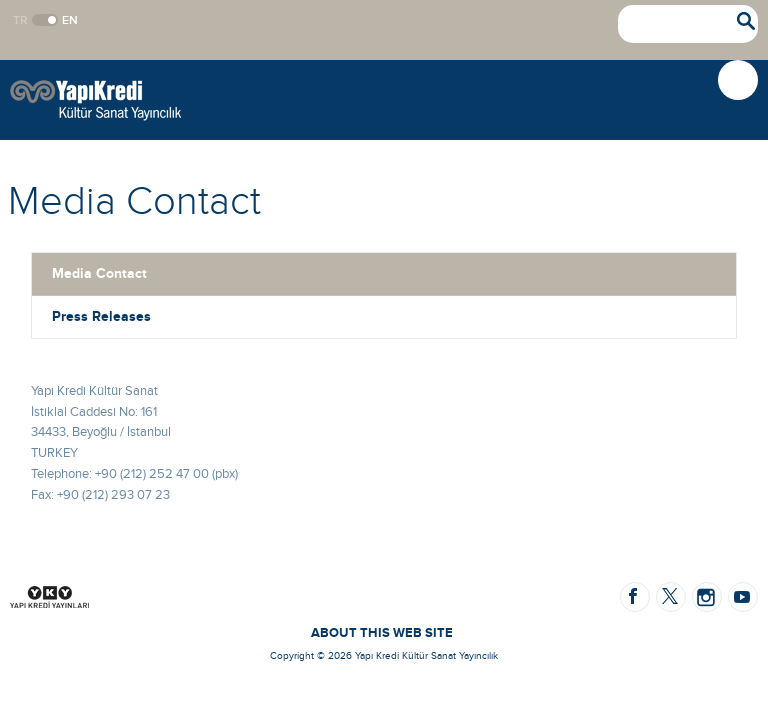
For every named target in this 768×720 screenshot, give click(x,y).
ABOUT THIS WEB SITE (382, 633)
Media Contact (99, 273)
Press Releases (101, 316)
